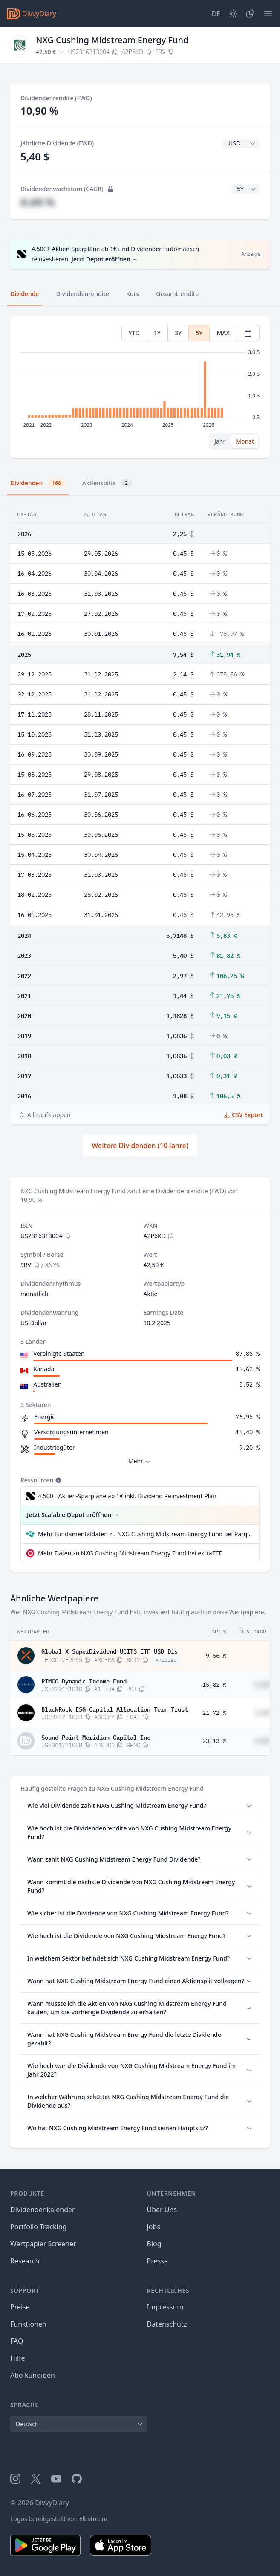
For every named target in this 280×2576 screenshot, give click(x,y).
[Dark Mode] (233, 13)
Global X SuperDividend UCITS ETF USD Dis (109, 1650)
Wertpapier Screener (43, 2243)
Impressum (165, 2307)
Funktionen (28, 2324)
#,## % (37, 202)
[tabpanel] (140, 387)
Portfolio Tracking (38, 2226)
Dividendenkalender (42, 2209)
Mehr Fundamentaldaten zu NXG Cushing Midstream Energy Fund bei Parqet (145, 1534)
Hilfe (17, 2358)
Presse (157, 2261)
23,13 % (214, 1741)
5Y (199, 333)
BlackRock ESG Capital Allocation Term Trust (114, 1708)
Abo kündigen (32, 2375)
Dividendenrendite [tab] (82, 294)
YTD (134, 333)
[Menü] (268, 13)
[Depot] (250, 13)
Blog (154, 2243)
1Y (157, 333)
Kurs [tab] (132, 294)
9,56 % (216, 1655)
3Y (178, 333)
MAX (223, 333)
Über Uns (162, 2209)
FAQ (16, 2341)
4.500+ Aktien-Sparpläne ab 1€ (127, 1496)
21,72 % (214, 1713)
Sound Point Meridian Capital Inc (95, 1736)
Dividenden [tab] (37, 483)
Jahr (219, 441)
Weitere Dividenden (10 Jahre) (140, 1145)
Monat (245, 441)
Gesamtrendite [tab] (177, 294)
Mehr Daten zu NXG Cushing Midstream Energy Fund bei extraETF (130, 1553)
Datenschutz (167, 2324)
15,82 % (214, 1684)
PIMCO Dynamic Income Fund (84, 1680)
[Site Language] (216, 13)
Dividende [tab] (24, 294)
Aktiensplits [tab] (107, 483)
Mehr (140, 1461)
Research (25, 2261)
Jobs (154, 2226)
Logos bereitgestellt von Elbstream (58, 2519)
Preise (20, 2307)
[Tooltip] (57, 1480)
